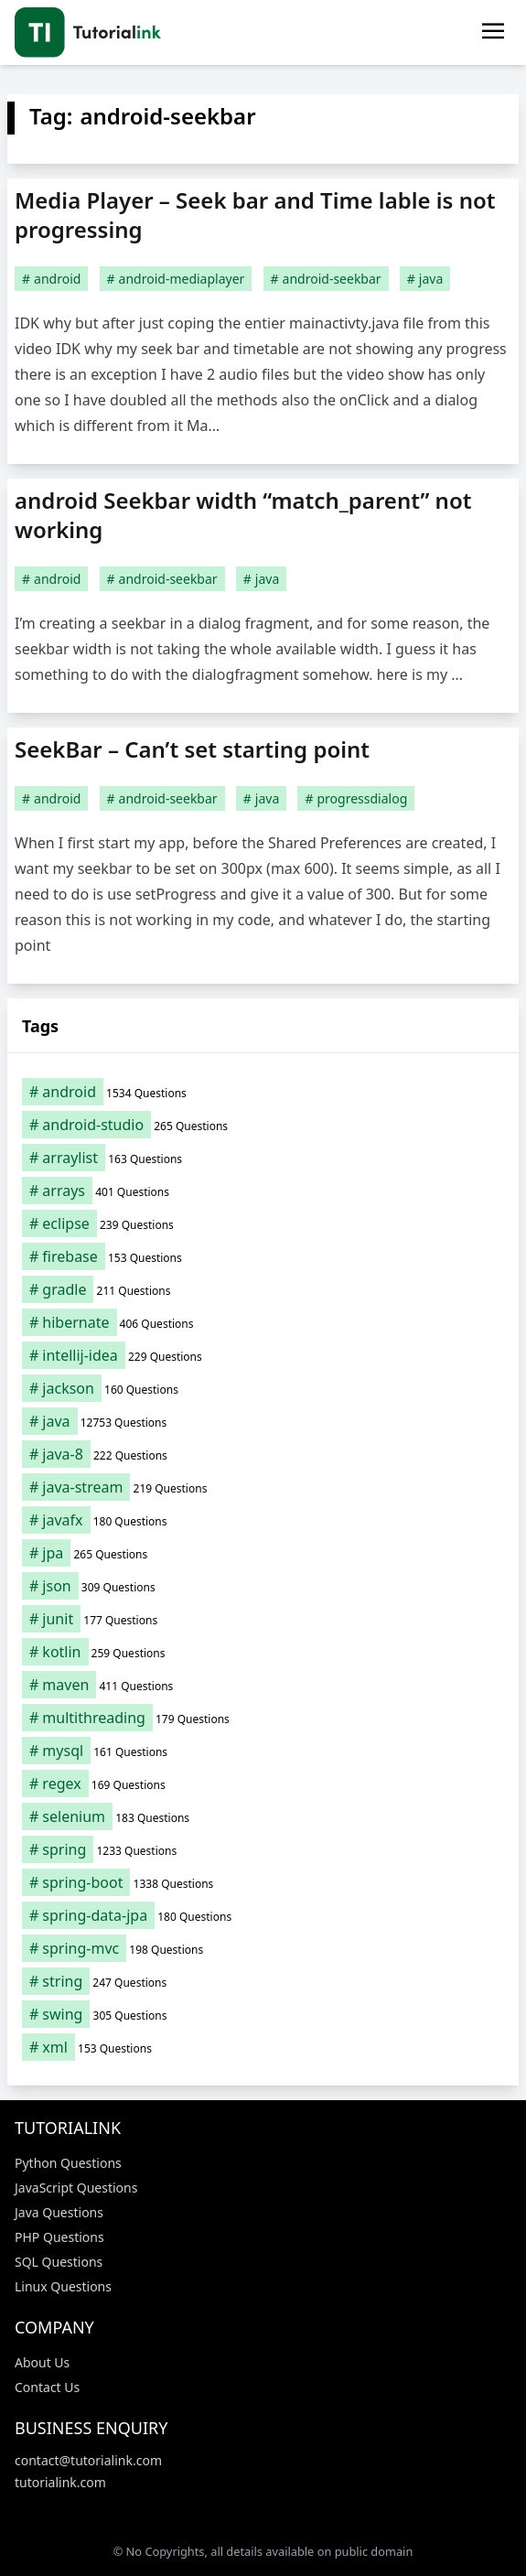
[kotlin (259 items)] (263, 1652)
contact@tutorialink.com (88, 2460)
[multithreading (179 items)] (263, 1717)
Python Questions (68, 2163)
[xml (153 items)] (263, 2047)
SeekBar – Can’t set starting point (192, 749)
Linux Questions (63, 2286)
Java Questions (59, 2212)
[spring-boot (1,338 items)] (263, 1882)
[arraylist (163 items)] (263, 1157)
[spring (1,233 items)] (263, 1849)
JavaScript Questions (76, 2187)
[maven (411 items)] (263, 1685)
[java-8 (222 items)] (263, 1454)
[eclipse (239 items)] (263, 1223)
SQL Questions (58, 2261)
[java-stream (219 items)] (263, 1487)
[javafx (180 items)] (263, 1520)
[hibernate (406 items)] (263, 1322)
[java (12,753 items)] (263, 1421)
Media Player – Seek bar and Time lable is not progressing (255, 214)
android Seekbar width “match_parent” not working (243, 514)
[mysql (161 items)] (263, 1750)
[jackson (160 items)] (263, 1388)
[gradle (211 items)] (263, 1289)
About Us (42, 2362)
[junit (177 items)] (263, 1619)
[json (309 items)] (263, 1586)
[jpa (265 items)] (263, 1553)
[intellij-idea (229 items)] (263, 1355)
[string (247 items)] (263, 1981)
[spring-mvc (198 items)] (263, 1948)
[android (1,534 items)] (263, 1092)
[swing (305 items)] (263, 2014)
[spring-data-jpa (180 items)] (263, 1915)
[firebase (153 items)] (263, 1256)
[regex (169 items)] (263, 1783)
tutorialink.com (60, 2482)
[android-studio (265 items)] (263, 1125)
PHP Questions (59, 2237)
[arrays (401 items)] (263, 1190)
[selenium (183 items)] (263, 1816)
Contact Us (47, 2387)
